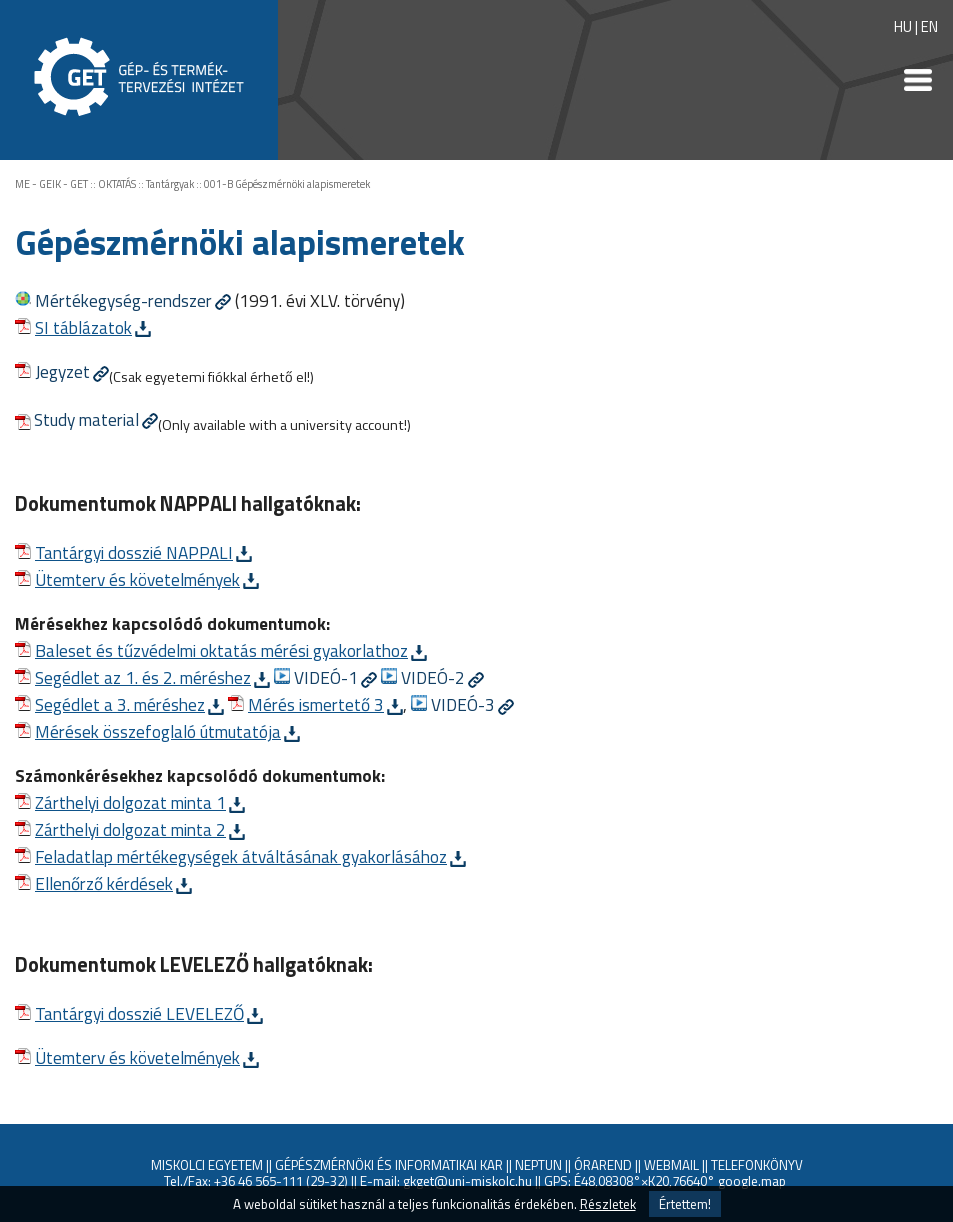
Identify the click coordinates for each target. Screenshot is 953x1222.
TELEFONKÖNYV (757, 1165)
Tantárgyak (170, 184)
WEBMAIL (671, 1165)
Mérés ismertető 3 (316, 704)
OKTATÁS (117, 184)
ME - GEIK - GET (51, 184)
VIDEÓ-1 (326, 677)
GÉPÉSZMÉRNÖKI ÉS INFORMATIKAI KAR (389, 1165)
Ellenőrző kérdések (104, 883)
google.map (752, 1181)
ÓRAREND (603, 1165)
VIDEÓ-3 (463, 704)
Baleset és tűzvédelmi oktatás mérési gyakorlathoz (221, 650)
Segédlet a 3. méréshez (120, 704)
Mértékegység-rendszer (123, 300)
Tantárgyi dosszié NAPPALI (134, 552)
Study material (86, 419)
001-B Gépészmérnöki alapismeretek (287, 184)
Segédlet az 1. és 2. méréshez (143, 677)
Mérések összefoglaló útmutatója (158, 731)
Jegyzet (62, 371)
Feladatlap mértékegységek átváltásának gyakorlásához (241, 856)
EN (929, 26)
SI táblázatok (83, 327)
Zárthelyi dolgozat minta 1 (130, 802)
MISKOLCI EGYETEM (207, 1165)
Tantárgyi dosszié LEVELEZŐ (139, 1013)
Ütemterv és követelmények (137, 579)
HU (903, 26)
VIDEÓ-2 (433, 677)
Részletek (608, 1204)
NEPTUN (538, 1165)
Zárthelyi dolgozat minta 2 (130, 829)
